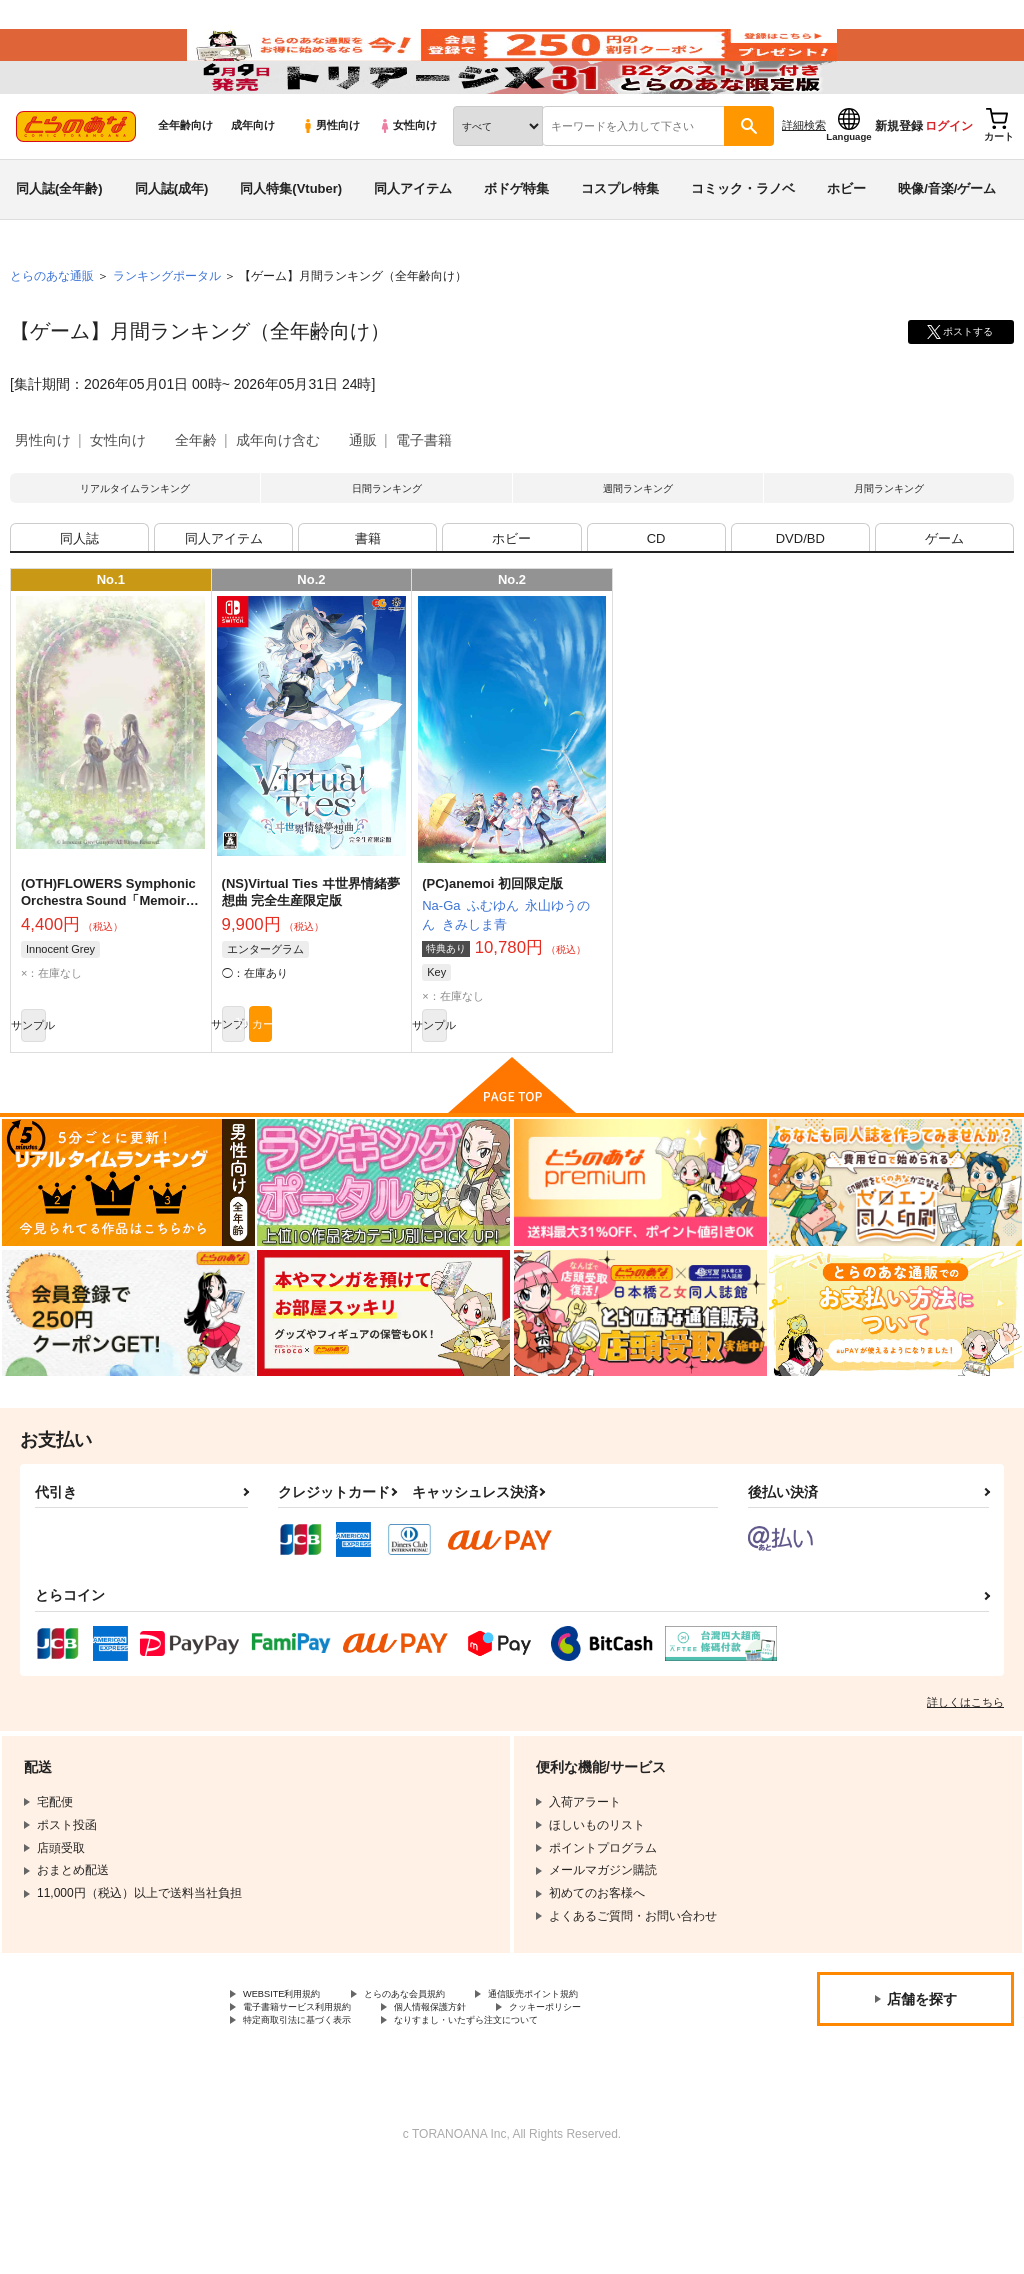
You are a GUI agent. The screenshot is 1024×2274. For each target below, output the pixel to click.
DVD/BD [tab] (800, 612)
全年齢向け (185, 181)
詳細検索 (804, 181)
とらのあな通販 (52, 331)
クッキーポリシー (617, 2104)
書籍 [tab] (368, 612)
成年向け (253, 181)
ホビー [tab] (511, 612)
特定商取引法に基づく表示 (315, 2121)
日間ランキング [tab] (387, 550)
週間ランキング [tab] (638, 550)
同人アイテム (413, 243)
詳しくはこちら (965, 1794)
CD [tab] (656, 612)
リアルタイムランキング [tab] (135, 550)
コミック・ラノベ (743, 243)
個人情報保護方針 (478, 2104)
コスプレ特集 (620, 243)
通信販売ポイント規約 (599, 2088)
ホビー (846, 243)
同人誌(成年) (172, 243)
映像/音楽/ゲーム (947, 243)
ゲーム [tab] (944, 612)
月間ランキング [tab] (889, 550)
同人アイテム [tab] (224, 612)
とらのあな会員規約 (442, 2088)
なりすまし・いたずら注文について (526, 2121)
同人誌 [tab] (79, 612)
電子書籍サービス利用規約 (315, 2104)
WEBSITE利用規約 (294, 2088)
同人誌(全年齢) (59, 243)
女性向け (407, 181)
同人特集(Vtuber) (291, 243)
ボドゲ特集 (516, 243)
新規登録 (899, 181)
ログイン (949, 181)
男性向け (330, 181)
